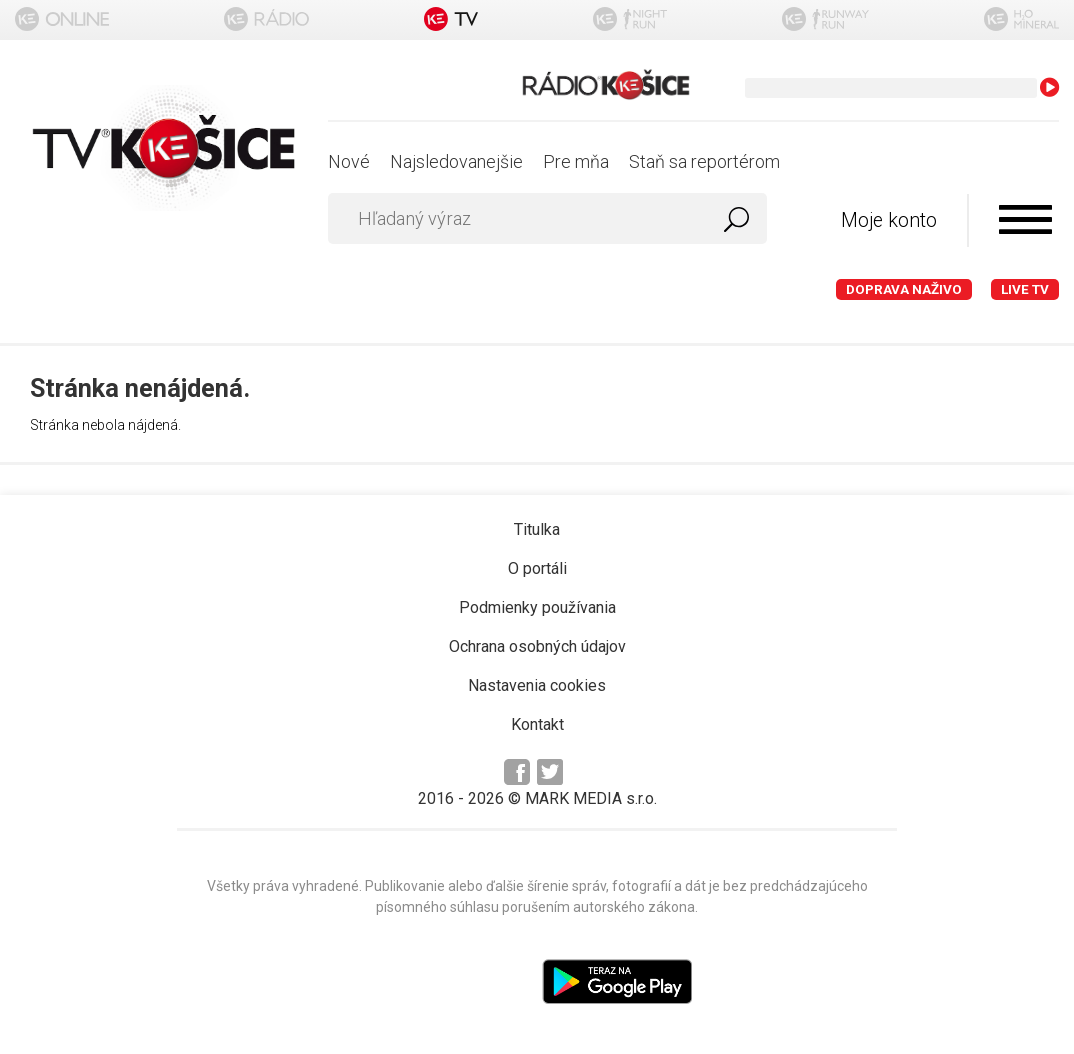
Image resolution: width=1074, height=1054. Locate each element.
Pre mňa (576, 161)
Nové (349, 161)
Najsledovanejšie (456, 161)
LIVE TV (1025, 289)
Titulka (537, 529)
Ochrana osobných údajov (537, 646)
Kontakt (537, 724)
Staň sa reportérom (704, 161)
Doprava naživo (904, 289)
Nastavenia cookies (537, 685)
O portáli (537, 568)
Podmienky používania (537, 607)
